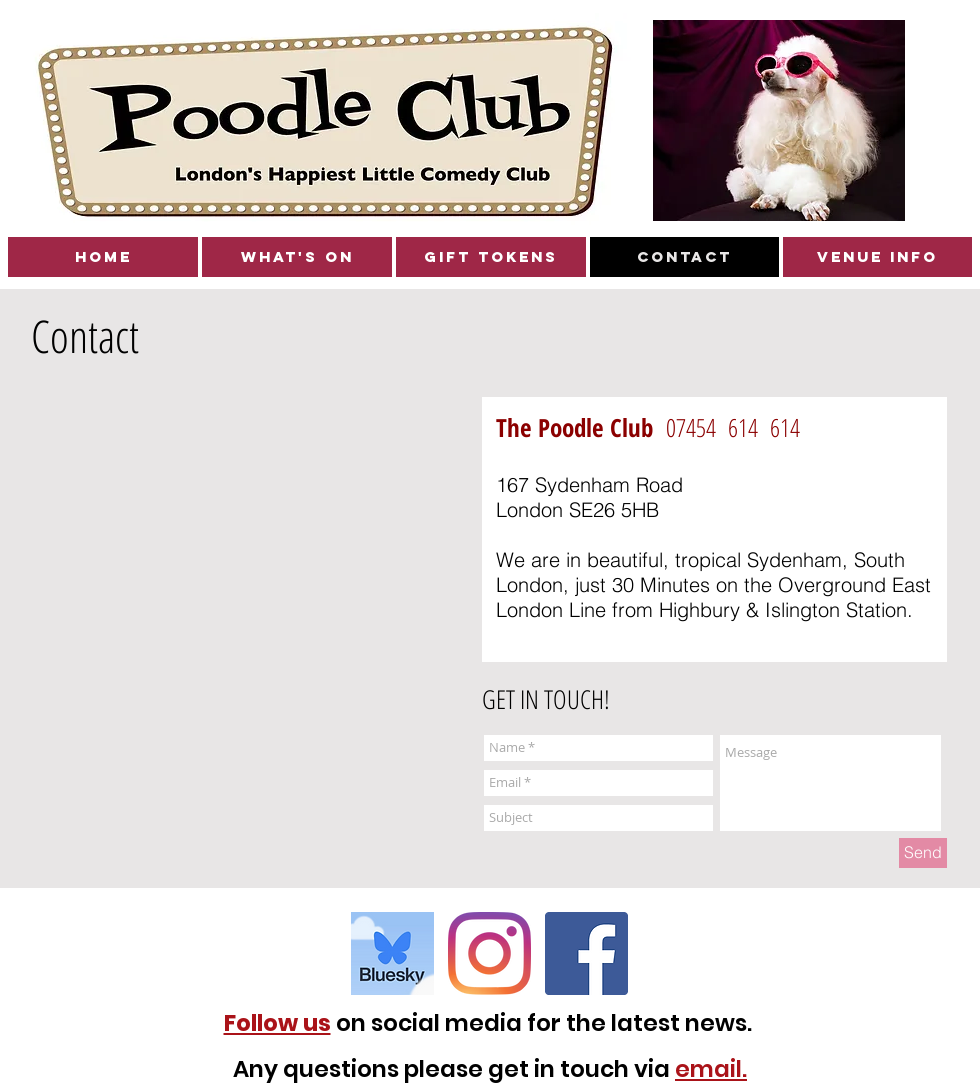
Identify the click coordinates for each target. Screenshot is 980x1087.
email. (711, 1069)
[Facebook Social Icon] (586, 953)
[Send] (923, 853)
